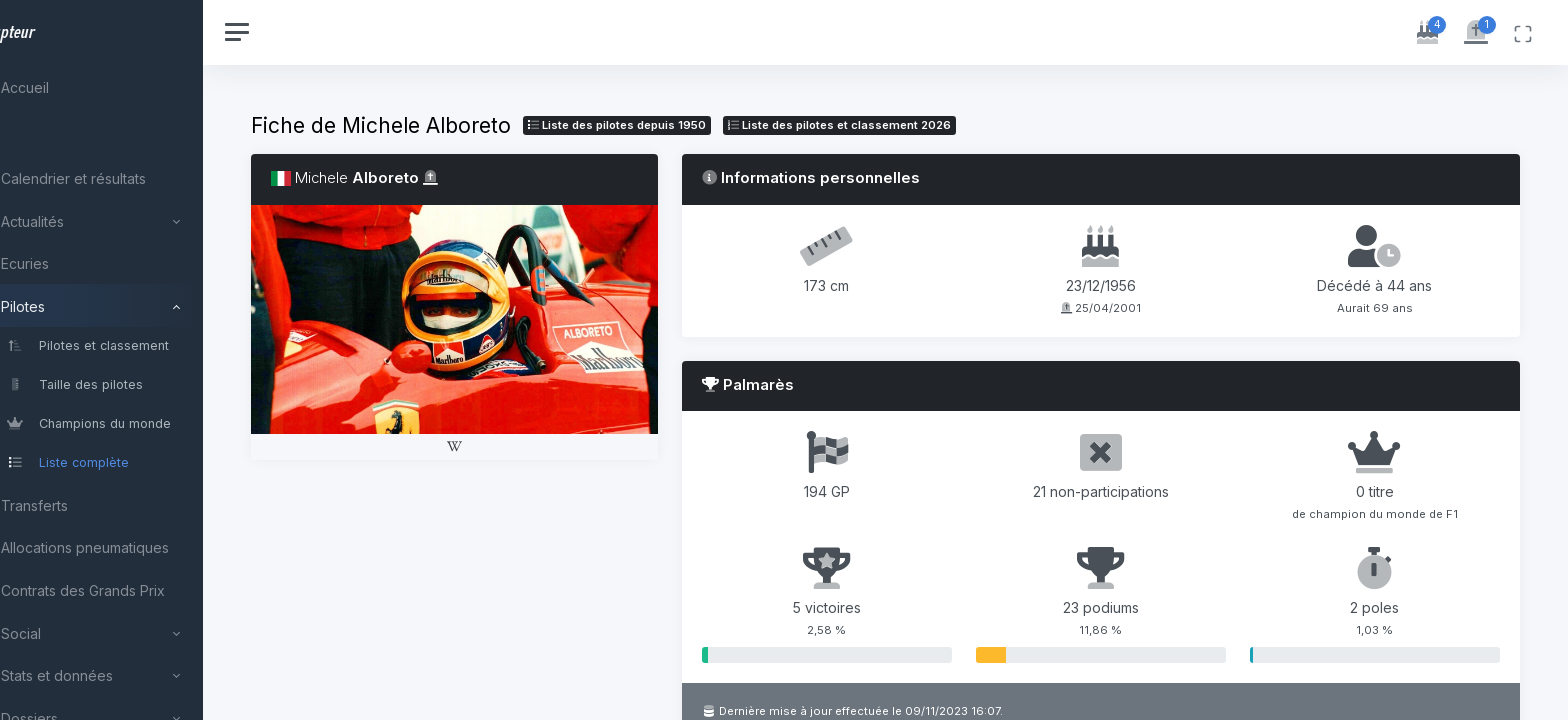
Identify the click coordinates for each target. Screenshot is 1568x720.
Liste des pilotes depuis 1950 (678, 125)
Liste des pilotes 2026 (900, 125)
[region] (132, 360)
